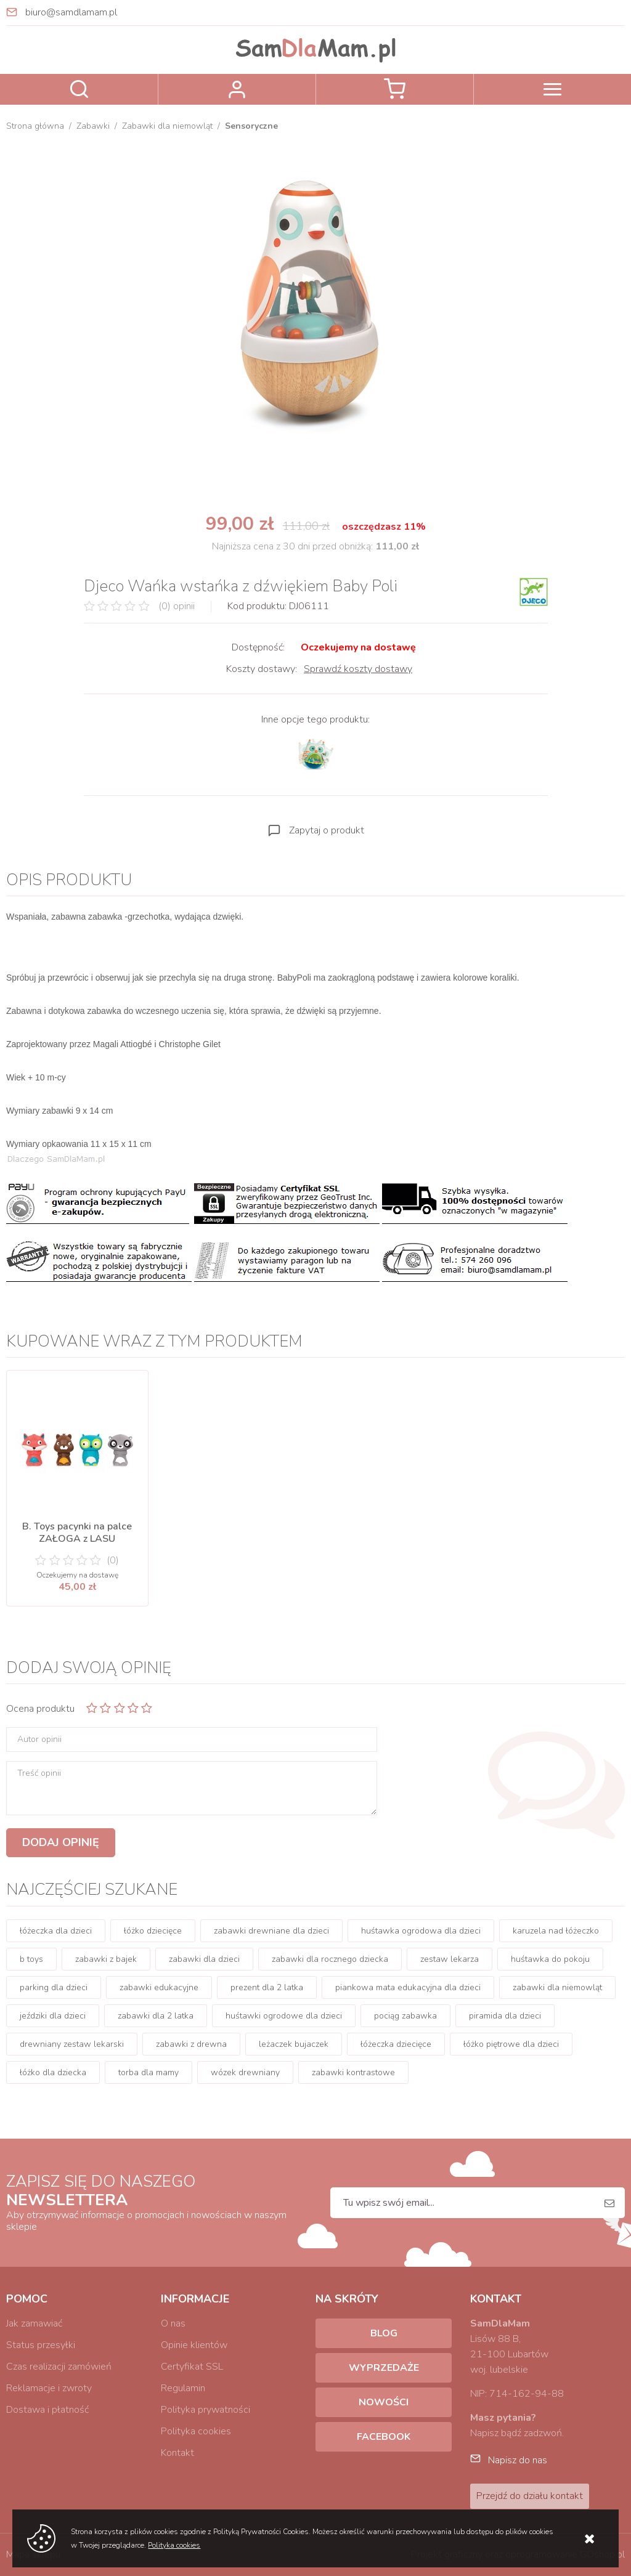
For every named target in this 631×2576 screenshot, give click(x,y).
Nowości (384, 2402)
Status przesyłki (40, 2345)
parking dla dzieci (54, 1987)
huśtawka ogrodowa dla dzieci (421, 1931)
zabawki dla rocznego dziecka (330, 1959)
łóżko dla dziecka (53, 2072)
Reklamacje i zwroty (49, 2388)
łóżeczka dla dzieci (56, 1931)
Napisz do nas (517, 2460)
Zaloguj (237, 89)
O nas (173, 2323)
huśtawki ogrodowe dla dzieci (284, 2016)
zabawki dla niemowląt (557, 1987)
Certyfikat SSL (192, 2366)
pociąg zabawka (405, 2016)
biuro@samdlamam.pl (71, 12)
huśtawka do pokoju (550, 1959)
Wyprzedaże (384, 2368)
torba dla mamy (148, 2072)
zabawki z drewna (191, 2044)
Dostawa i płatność (47, 2409)
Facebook (383, 2437)
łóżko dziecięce (153, 1931)
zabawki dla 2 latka (155, 2016)
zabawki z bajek (106, 1959)
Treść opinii (39, 1773)
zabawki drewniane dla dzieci (271, 1931)
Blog (383, 2333)
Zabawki (93, 126)
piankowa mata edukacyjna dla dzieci (408, 1987)
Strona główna (35, 126)
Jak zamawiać (34, 2323)
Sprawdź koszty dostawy (358, 669)
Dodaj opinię (60, 1842)
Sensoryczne (251, 126)
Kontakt (177, 2453)
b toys (31, 1959)
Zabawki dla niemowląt (167, 126)
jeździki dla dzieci (53, 2016)
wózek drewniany (245, 2072)
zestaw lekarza (449, 1959)
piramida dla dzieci (505, 2016)
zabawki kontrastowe (353, 2072)
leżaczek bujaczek (293, 2044)
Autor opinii (39, 1739)
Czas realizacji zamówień (59, 2366)
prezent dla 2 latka (266, 1987)
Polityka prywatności (205, 2409)
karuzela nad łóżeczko (556, 1931)
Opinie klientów (194, 2345)
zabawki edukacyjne (159, 1987)
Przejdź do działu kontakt (529, 2496)
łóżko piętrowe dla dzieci (511, 2044)
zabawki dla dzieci (204, 1959)
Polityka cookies (196, 2431)
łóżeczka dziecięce (395, 2044)
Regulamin (183, 2388)
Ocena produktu (40, 1708)
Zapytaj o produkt (326, 830)
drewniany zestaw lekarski (72, 2044)
